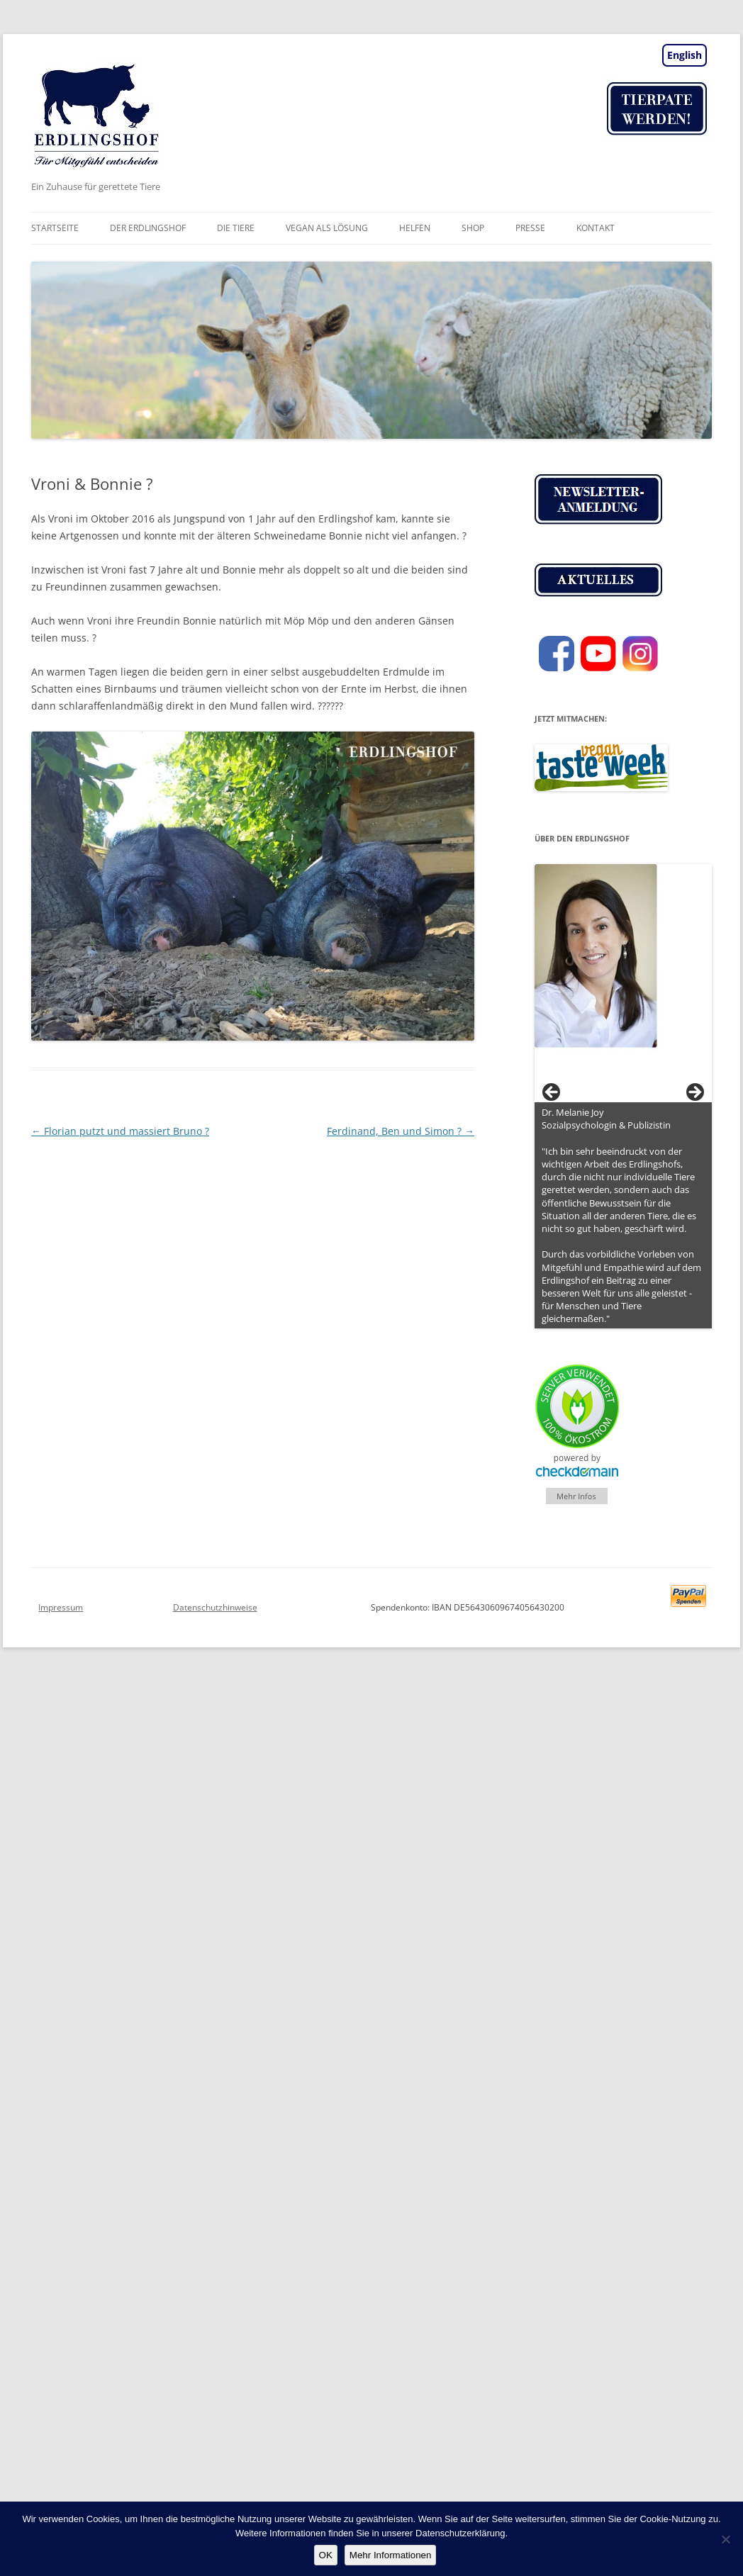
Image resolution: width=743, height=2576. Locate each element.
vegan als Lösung (327, 228)
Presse (530, 228)
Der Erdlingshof (148, 228)
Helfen (414, 228)
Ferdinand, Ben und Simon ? (400, 1131)
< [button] (552, 1093)
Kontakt (595, 228)
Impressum (60, 1607)
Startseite (55, 228)
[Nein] (725, 2539)
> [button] (694, 1093)
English (684, 55)
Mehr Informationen (391, 2555)
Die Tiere (236, 228)
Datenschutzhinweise (215, 1607)
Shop (473, 228)
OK (326, 2555)
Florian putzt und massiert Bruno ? (120, 1131)
